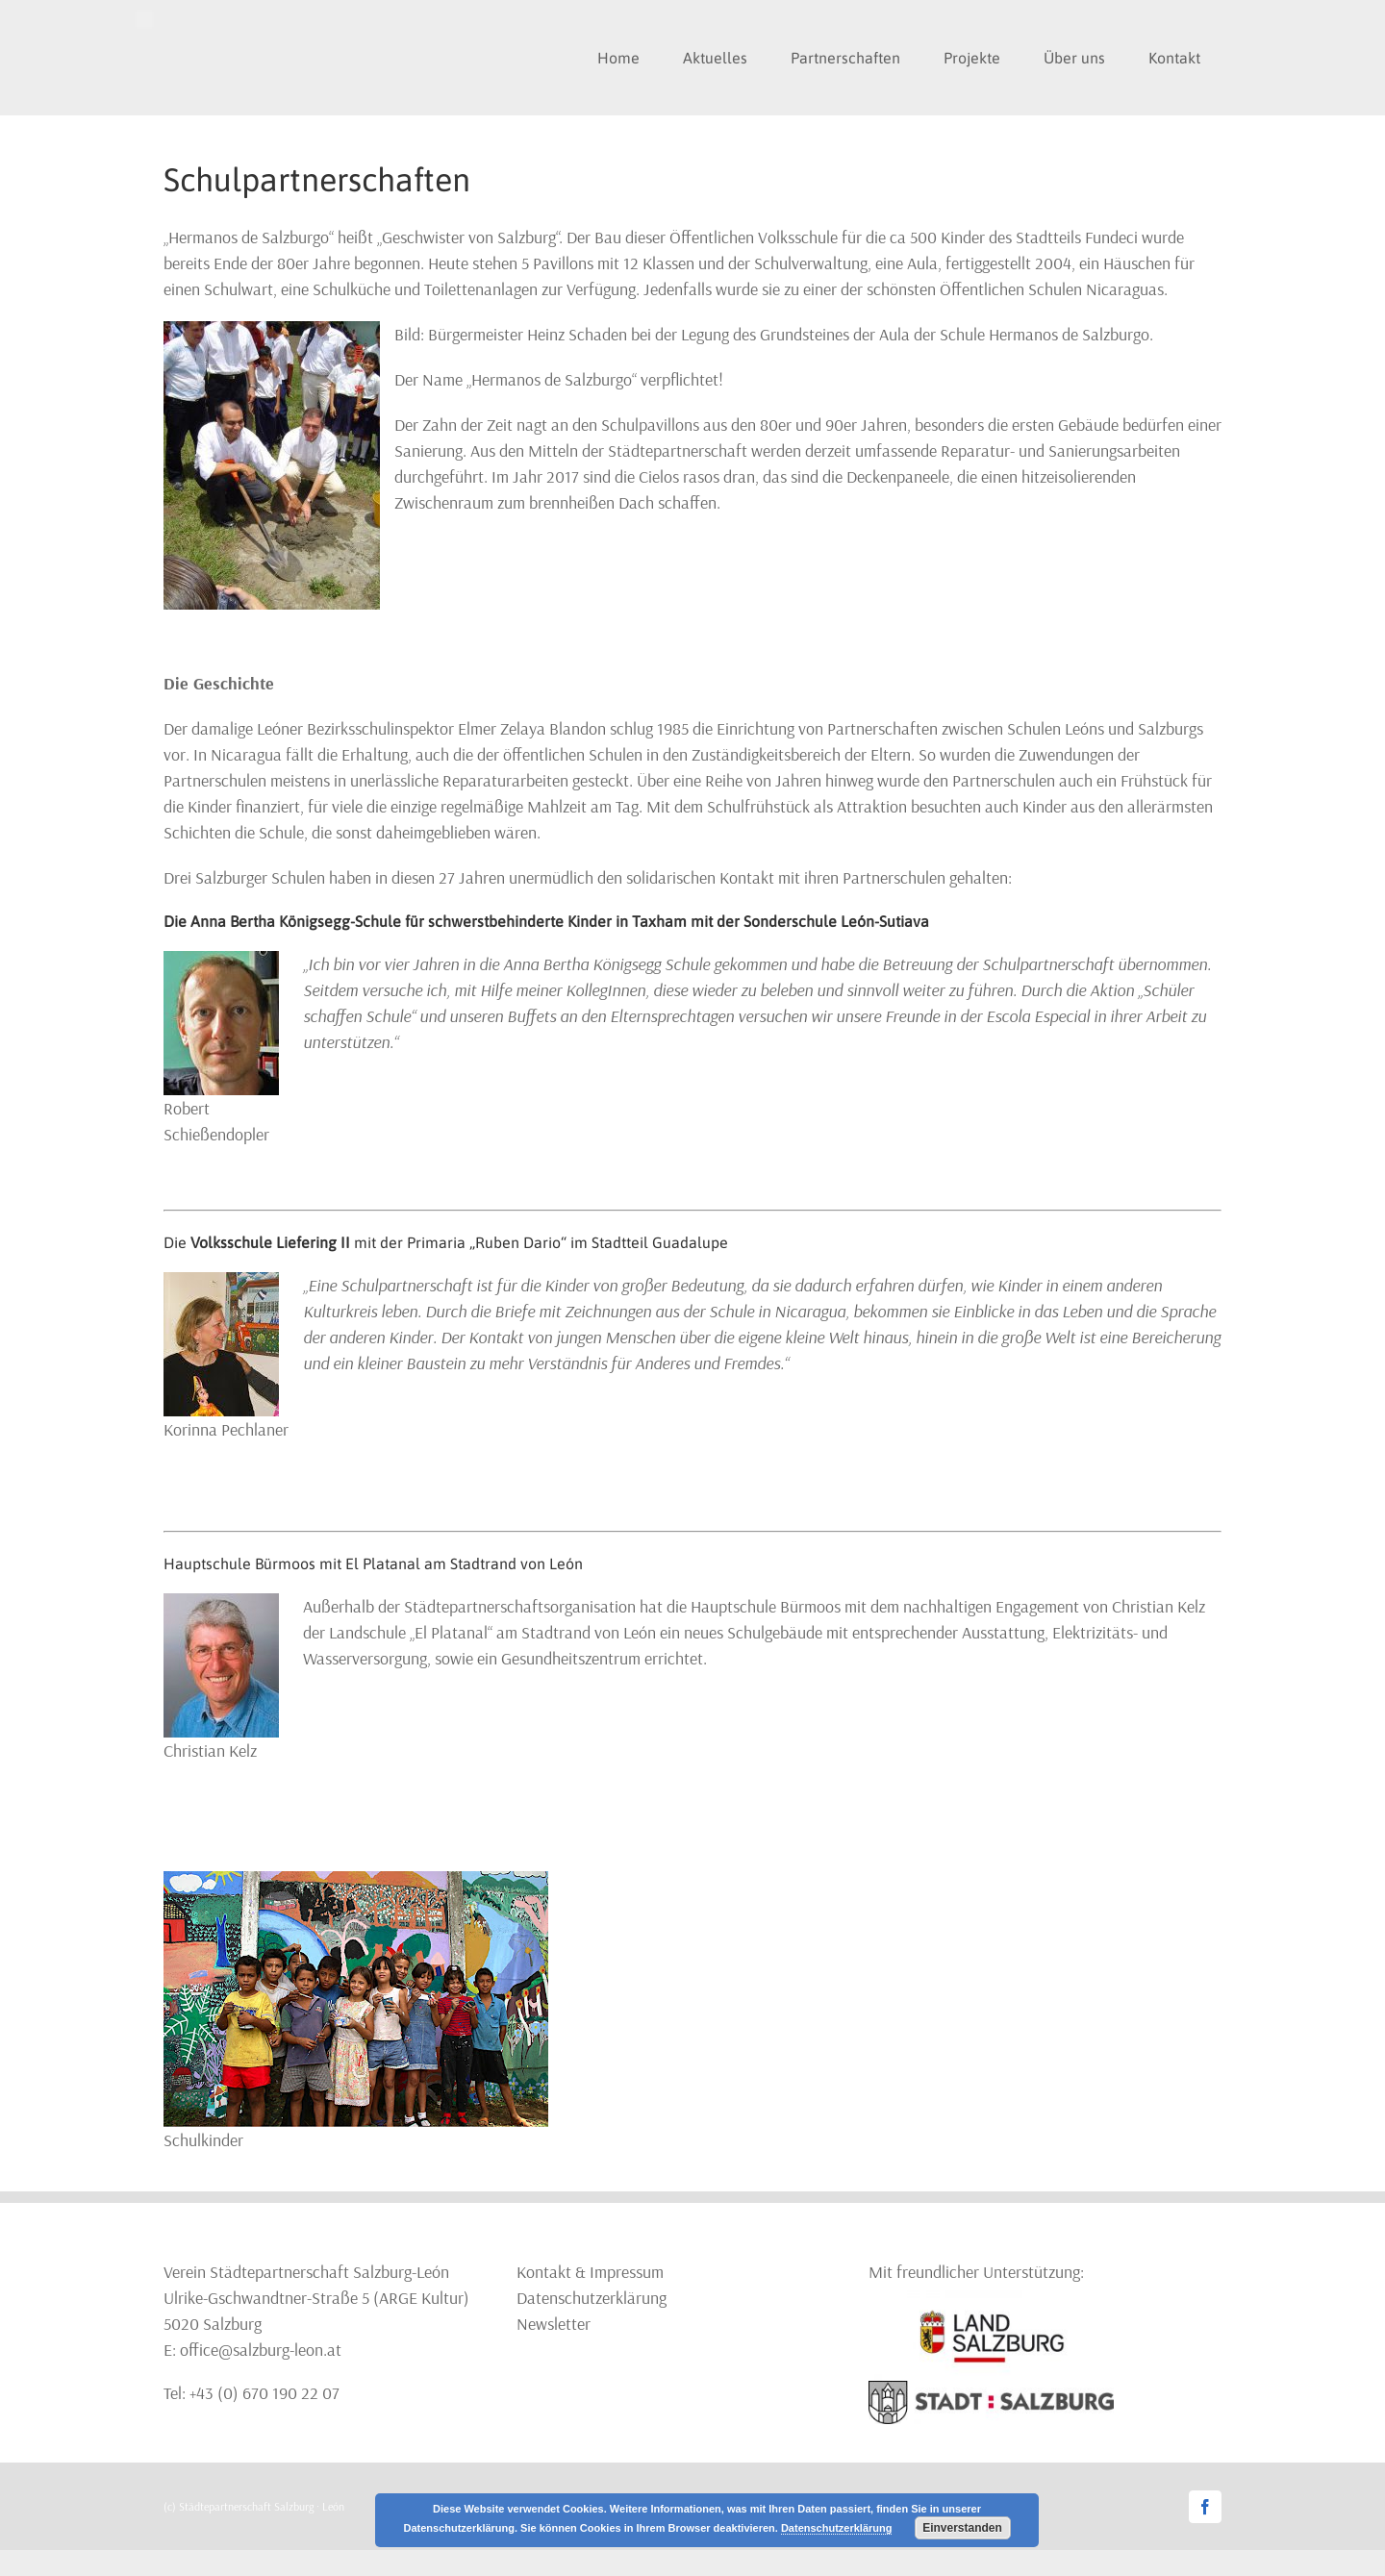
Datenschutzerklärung (591, 2298)
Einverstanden (962, 2528)
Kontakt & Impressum (590, 2272)
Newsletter (553, 2324)
